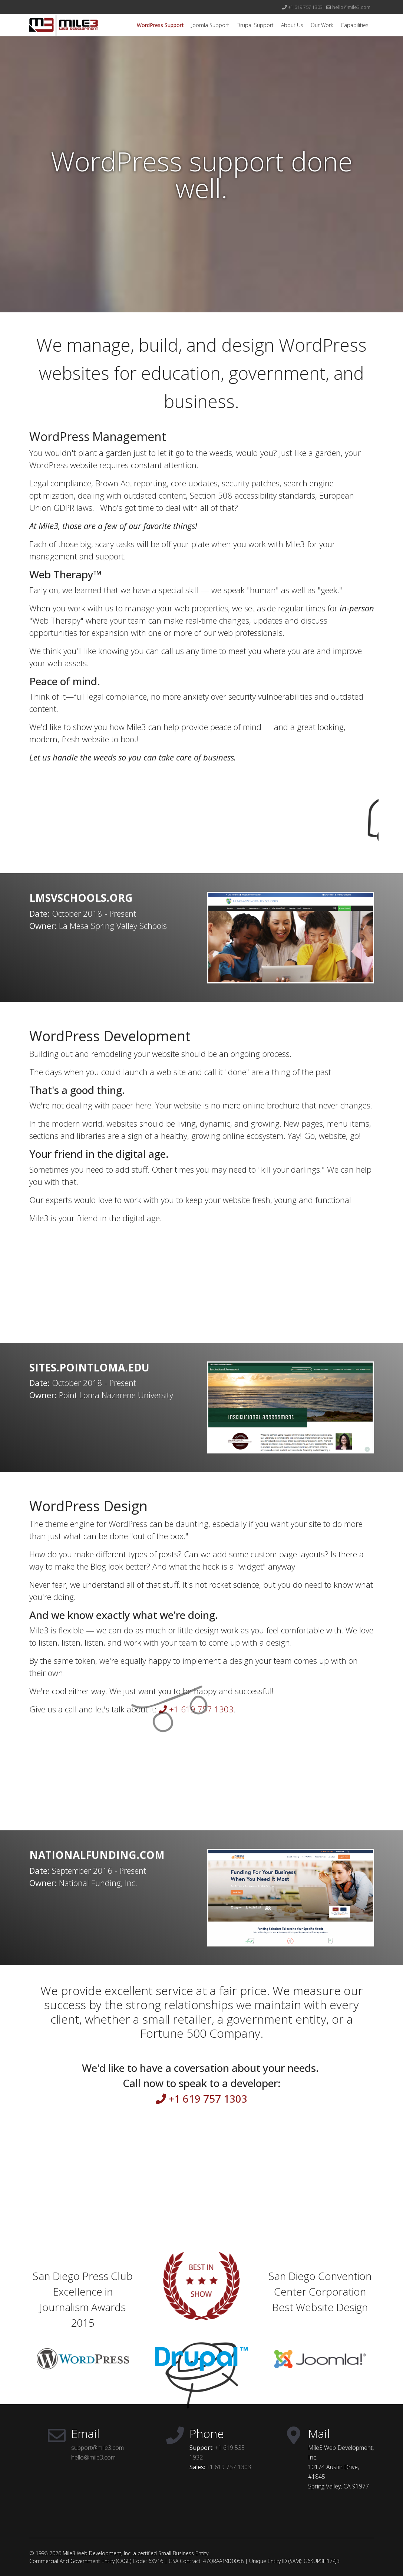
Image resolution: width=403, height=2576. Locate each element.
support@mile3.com (97, 2448)
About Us (292, 25)
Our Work (322, 25)
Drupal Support (255, 25)
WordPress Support (160, 25)
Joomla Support (210, 25)
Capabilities (355, 25)
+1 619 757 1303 (305, 7)
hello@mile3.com (351, 7)
